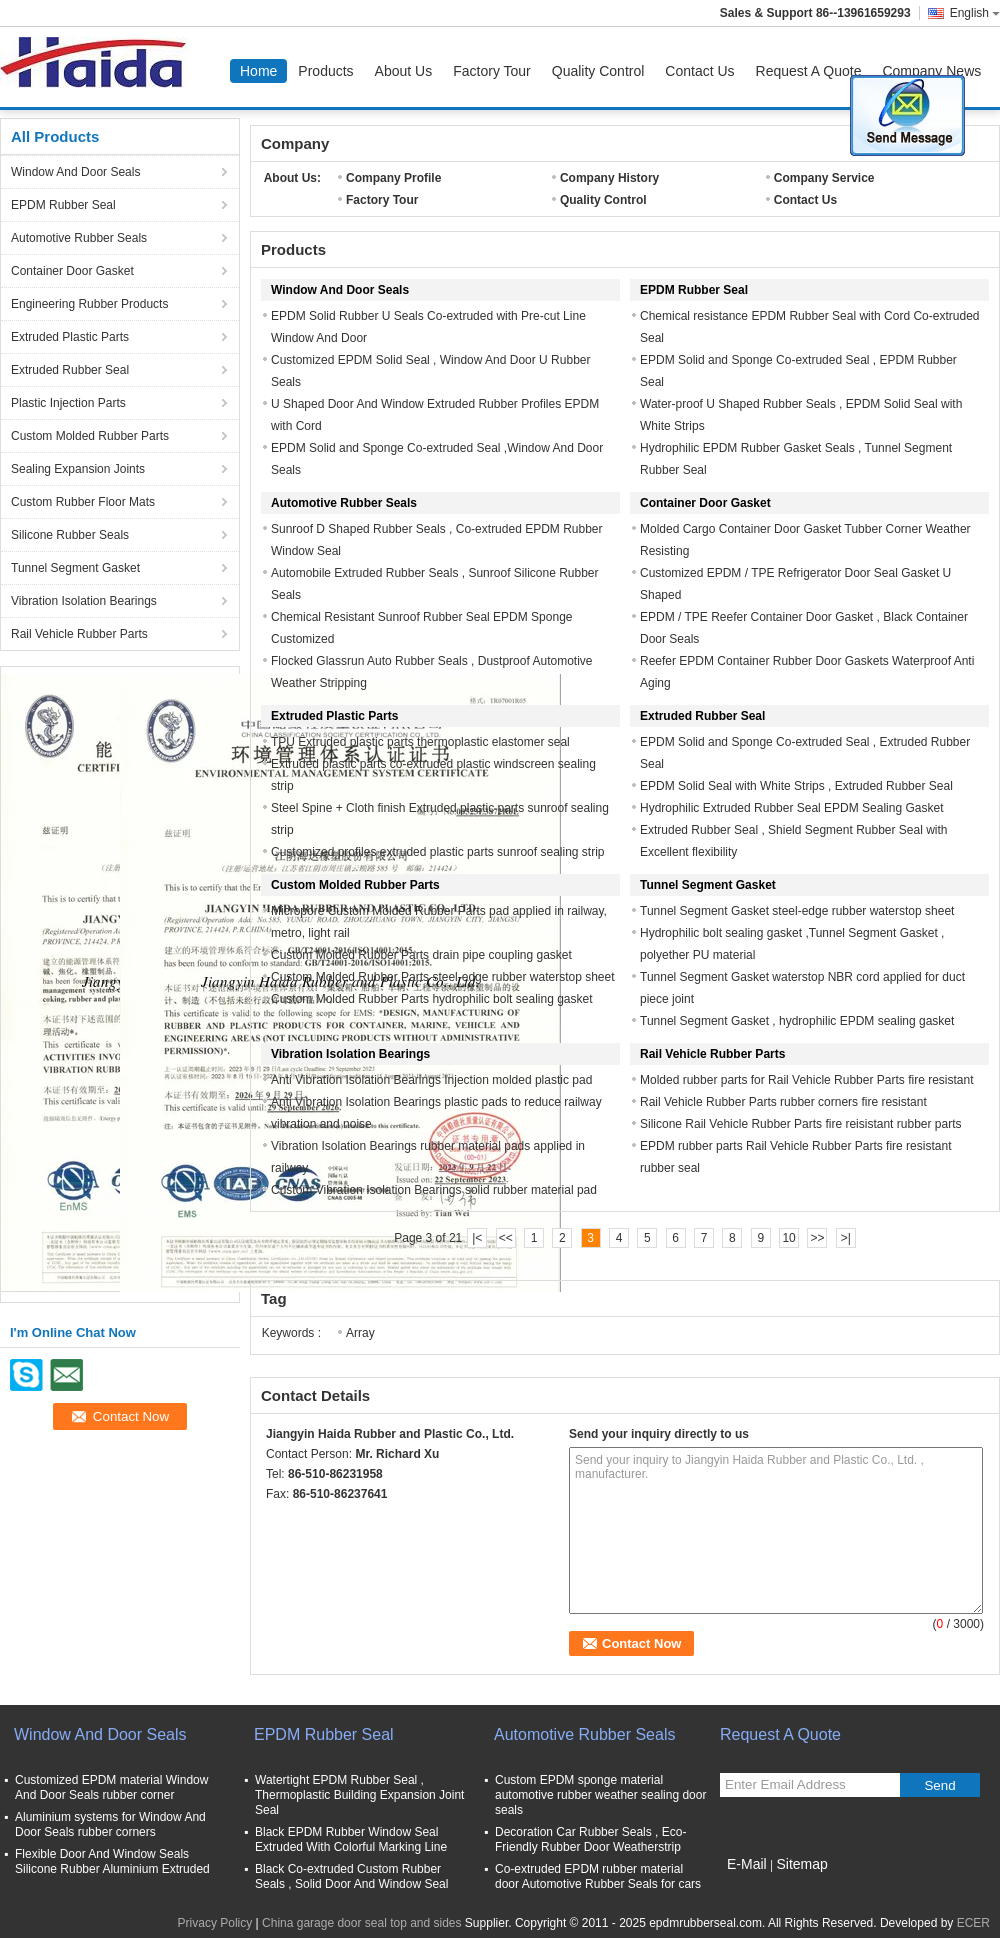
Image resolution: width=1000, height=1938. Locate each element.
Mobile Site (755, 1889)
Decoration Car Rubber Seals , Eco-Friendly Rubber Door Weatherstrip (590, 1839)
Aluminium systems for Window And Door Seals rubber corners (110, 1824)
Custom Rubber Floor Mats (83, 502)
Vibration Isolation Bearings (84, 601)
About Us (404, 71)
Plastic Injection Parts (68, 403)
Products (325, 71)
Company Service (824, 178)
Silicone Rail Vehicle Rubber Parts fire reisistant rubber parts (800, 1124)
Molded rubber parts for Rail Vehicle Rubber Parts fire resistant (807, 1080)
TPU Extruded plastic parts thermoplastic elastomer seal (420, 742)
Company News (931, 71)
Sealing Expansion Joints (78, 469)
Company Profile (393, 178)
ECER (973, 1923)
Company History (609, 178)
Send (939, 1785)
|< (477, 1238)
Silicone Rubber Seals (70, 535)
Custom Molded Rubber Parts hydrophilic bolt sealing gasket (432, 999)
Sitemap (801, 1864)
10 (788, 1238)
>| (846, 1238)
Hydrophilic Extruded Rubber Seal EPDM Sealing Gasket (791, 808)
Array (360, 1333)
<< (506, 1238)
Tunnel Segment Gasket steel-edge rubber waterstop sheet (797, 911)
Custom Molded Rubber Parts (90, 436)
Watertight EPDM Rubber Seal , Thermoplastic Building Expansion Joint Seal (359, 1795)
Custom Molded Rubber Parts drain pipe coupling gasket (421, 955)
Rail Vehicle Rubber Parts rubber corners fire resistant (783, 1102)
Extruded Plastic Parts (70, 337)
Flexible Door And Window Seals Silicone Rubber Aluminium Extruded (112, 1861)
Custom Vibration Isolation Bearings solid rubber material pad (434, 1190)
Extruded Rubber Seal (70, 370)
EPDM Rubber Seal (63, 205)
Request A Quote (809, 71)
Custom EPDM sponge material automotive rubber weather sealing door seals (600, 1795)
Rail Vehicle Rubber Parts (79, 634)
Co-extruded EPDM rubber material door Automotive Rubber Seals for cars (598, 1876)
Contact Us (699, 71)
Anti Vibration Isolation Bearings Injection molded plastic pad (431, 1080)
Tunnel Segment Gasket (75, 568)
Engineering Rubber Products (89, 304)
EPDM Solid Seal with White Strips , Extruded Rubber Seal (796, 786)
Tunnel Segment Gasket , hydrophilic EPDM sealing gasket (797, 1021)
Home (258, 71)
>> (817, 1238)
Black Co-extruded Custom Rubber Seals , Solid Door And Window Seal (351, 1876)
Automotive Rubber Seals (79, 238)
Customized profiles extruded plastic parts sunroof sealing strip (438, 852)
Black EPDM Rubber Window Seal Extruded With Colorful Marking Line (351, 1839)
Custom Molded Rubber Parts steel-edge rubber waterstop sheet (443, 977)
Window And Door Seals (75, 172)
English (975, 13)
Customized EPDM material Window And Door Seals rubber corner (111, 1787)
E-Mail (747, 1864)
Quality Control (598, 71)
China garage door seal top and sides (361, 1923)
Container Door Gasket (72, 271)
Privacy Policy (215, 1923)
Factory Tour (492, 71)
